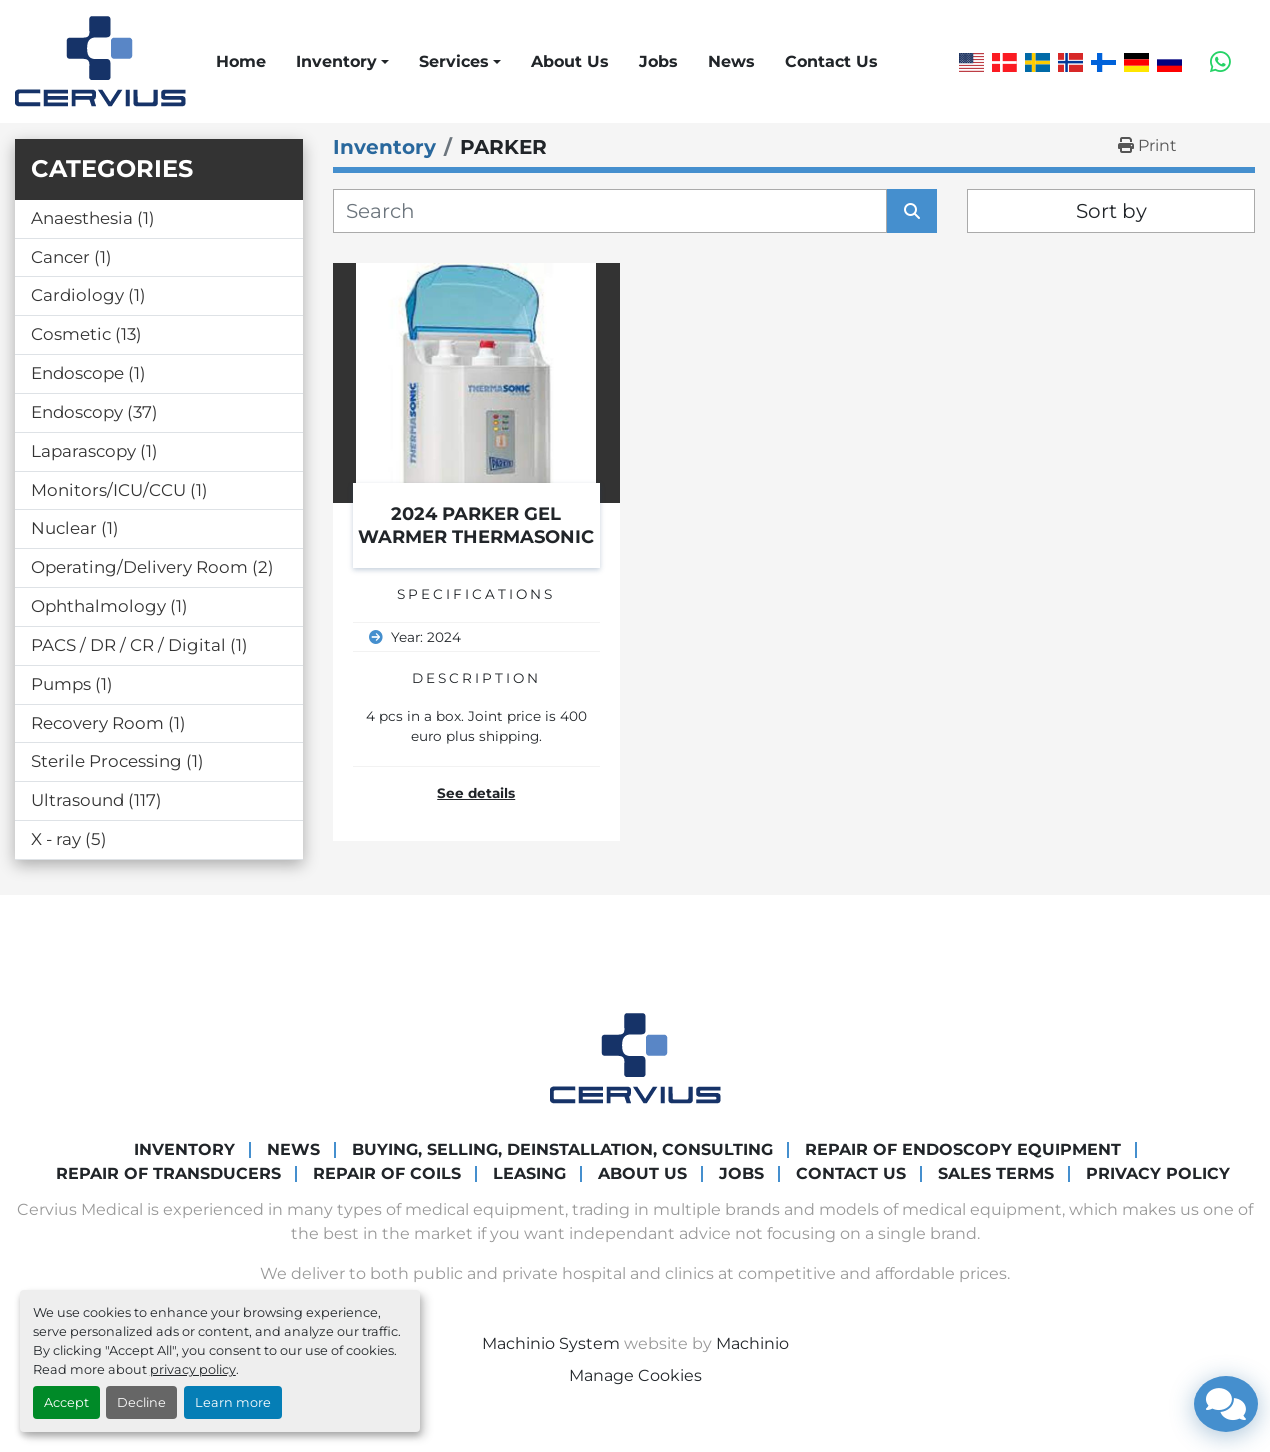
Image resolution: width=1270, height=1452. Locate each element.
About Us (570, 61)
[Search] (610, 211)
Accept (66, 1402)
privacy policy (193, 1369)
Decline (141, 1402)
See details (476, 793)
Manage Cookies (635, 1375)
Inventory (336, 61)
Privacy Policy (1158, 1173)
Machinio (752, 1343)
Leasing (529, 1173)
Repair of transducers (168, 1173)
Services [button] (454, 61)
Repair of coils (387, 1173)
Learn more (233, 1402)
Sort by (1111, 211)
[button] (342, 62)
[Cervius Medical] (635, 1057)
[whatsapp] (1220, 62)
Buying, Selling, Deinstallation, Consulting (562, 1149)
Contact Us (831, 61)
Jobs (658, 61)
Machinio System (551, 1343)
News (731, 61)
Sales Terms (996, 1173)
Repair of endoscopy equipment (963, 1149)
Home (241, 61)
